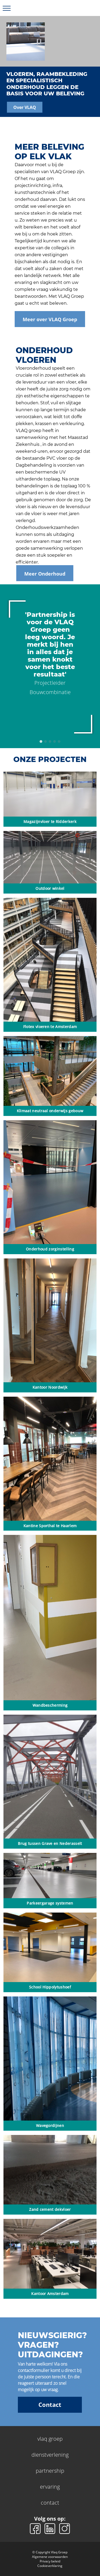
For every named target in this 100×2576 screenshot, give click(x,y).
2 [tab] (45, 741)
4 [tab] (54, 741)
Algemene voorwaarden (50, 2556)
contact (50, 2502)
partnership (50, 2470)
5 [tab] (59, 741)
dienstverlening (50, 2454)
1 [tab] (40, 741)
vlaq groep (50, 2438)
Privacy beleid (50, 2561)
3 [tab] (50, 741)
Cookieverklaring (49, 2565)
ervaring (50, 2486)
